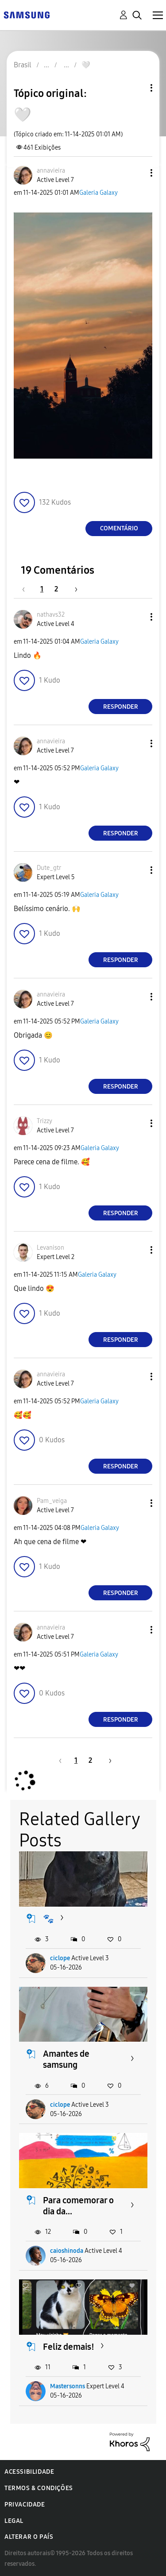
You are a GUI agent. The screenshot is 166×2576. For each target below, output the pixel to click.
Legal (13, 2521)
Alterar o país (28, 2537)
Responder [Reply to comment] (120, 707)
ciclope (60, 1958)
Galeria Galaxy (98, 193)
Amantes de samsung (66, 2059)
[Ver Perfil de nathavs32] (51, 614)
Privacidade (24, 2504)
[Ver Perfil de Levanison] (50, 1247)
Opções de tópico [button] (136, 88)
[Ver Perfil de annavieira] (51, 170)
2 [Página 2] (56, 589)
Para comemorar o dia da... (78, 2206)
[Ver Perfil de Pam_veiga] (52, 1501)
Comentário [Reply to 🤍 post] (119, 528)
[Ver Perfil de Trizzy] (44, 1121)
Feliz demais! (68, 2346)
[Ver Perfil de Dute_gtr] (49, 868)
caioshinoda (66, 2251)
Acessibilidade (29, 2472)
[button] (137, 173)
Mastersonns (67, 2386)
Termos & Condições (38, 2488)
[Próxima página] (73, 589)
